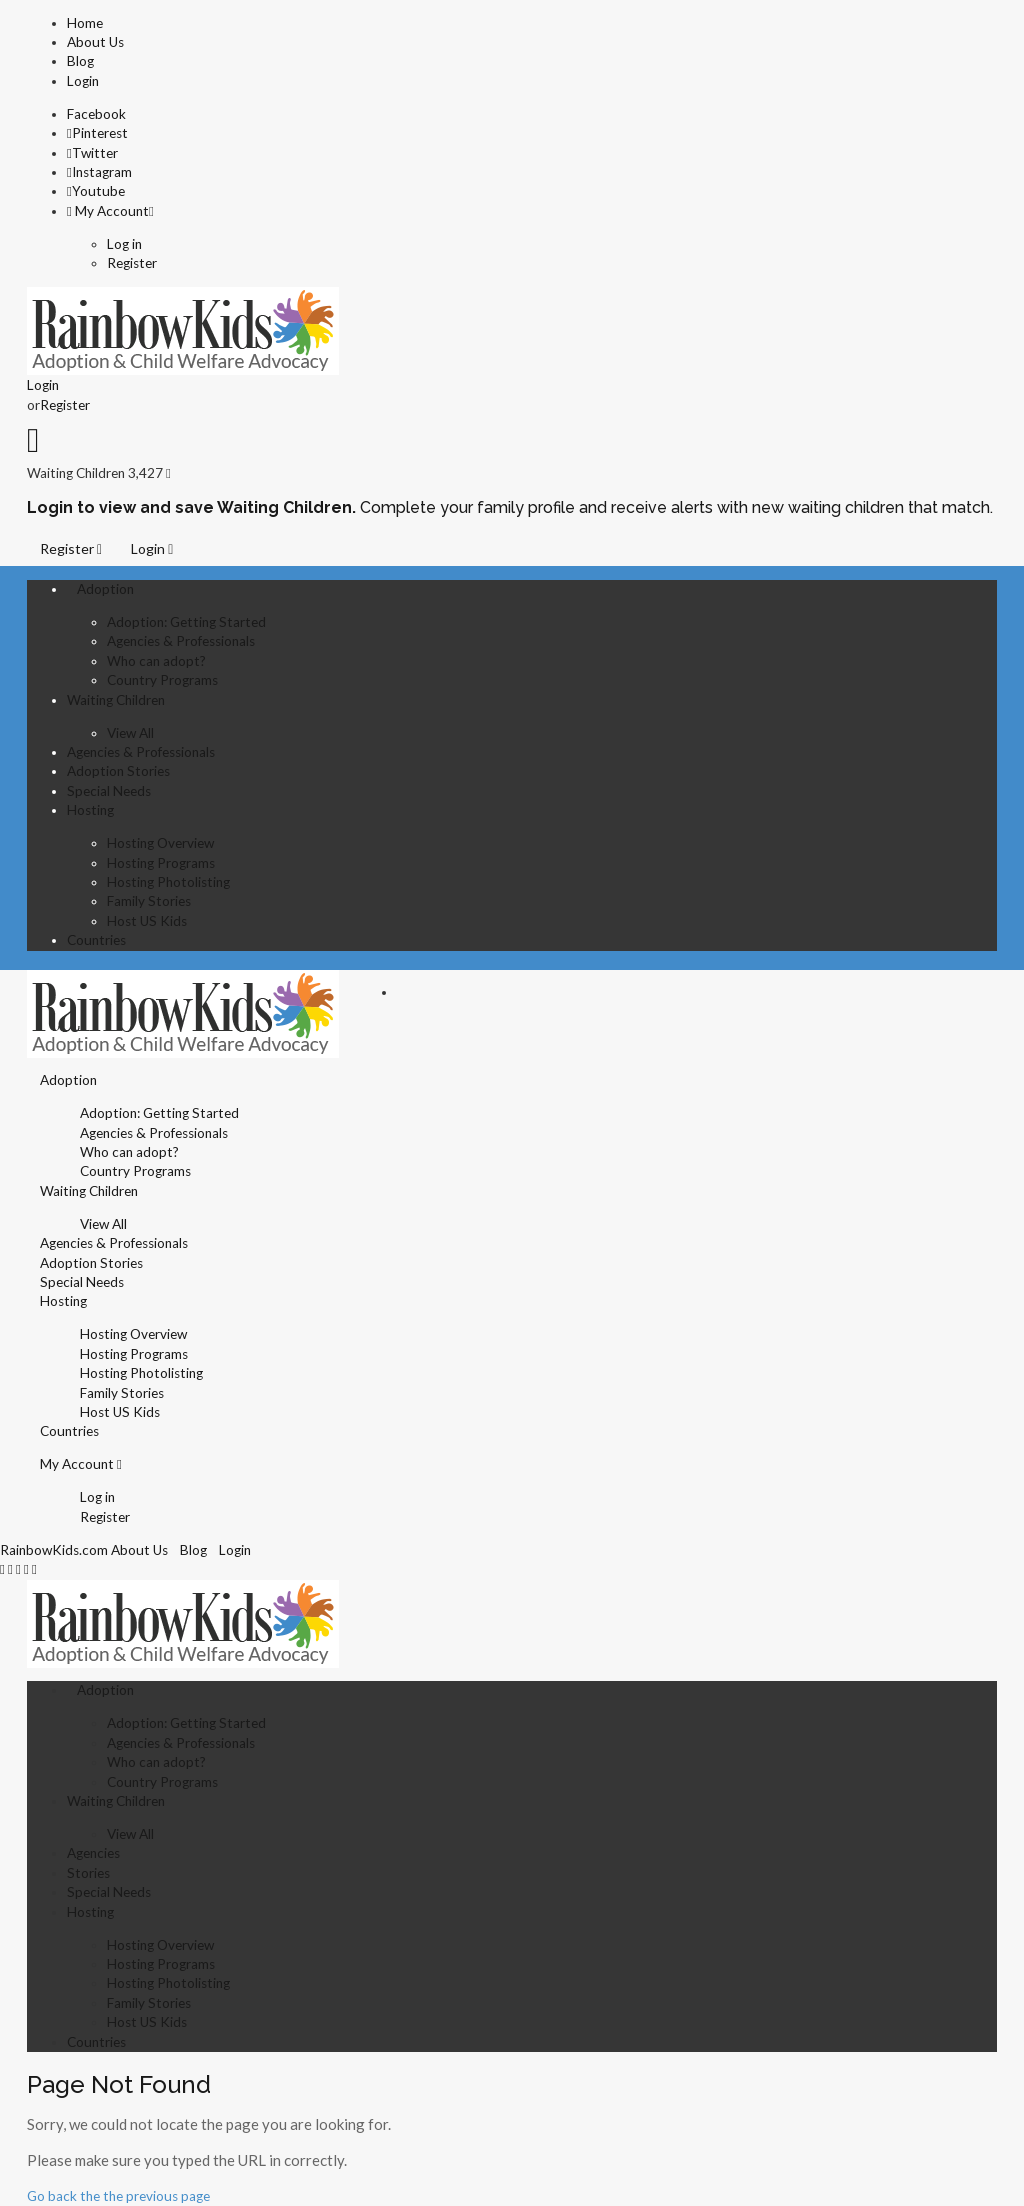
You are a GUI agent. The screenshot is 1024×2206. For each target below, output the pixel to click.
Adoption (105, 589)
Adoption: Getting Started (186, 622)
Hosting (90, 810)
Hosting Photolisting (168, 882)
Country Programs (162, 680)
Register (132, 263)
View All (130, 733)
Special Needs (109, 791)
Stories (88, 1873)
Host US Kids (147, 921)
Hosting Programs (161, 863)
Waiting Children (116, 700)
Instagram (99, 172)
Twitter (92, 153)
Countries (96, 940)
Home (85, 23)
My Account (108, 211)
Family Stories (149, 901)
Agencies (93, 1853)
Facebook (96, 114)
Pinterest (97, 133)
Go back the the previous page (118, 2196)
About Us (95, 42)
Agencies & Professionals (181, 641)
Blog (80, 61)
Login (83, 81)
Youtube (96, 191)
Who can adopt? (156, 661)
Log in (124, 244)
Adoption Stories (118, 771)
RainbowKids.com (54, 1550)
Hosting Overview (160, 843)
